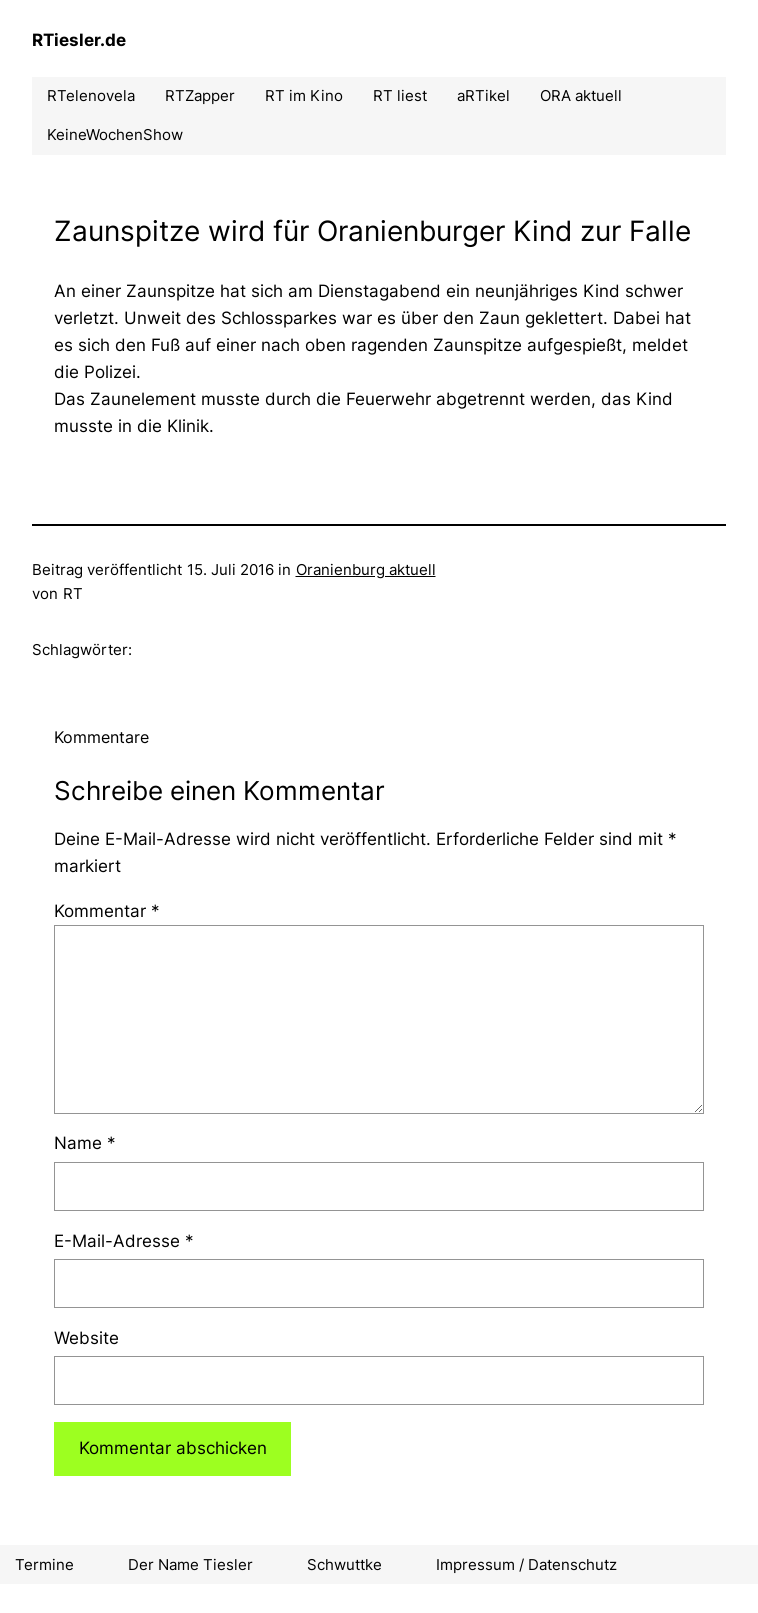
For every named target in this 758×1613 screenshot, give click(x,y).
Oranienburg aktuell (366, 569)
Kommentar (107, 911)
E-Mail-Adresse (124, 1241)
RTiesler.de (79, 40)
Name (85, 1143)
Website (86, 1338)
